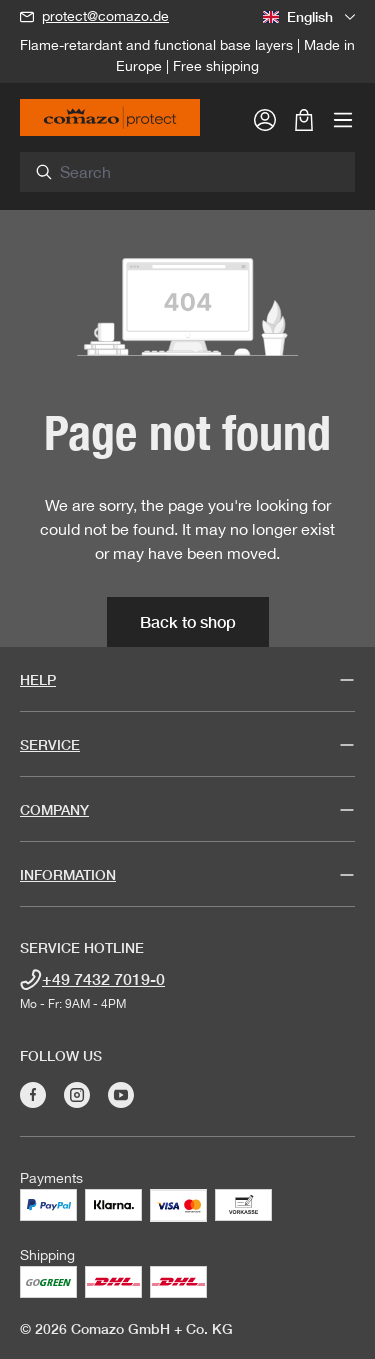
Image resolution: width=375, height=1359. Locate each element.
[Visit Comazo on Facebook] (33, 1095)
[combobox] (199, 172)
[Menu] (343, 119)
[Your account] (265, 119)
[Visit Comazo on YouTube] (121, 1095)
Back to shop (188, 621)
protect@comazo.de (105, 16)
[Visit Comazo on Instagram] (77, 1095)
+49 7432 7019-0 (103, 978)
